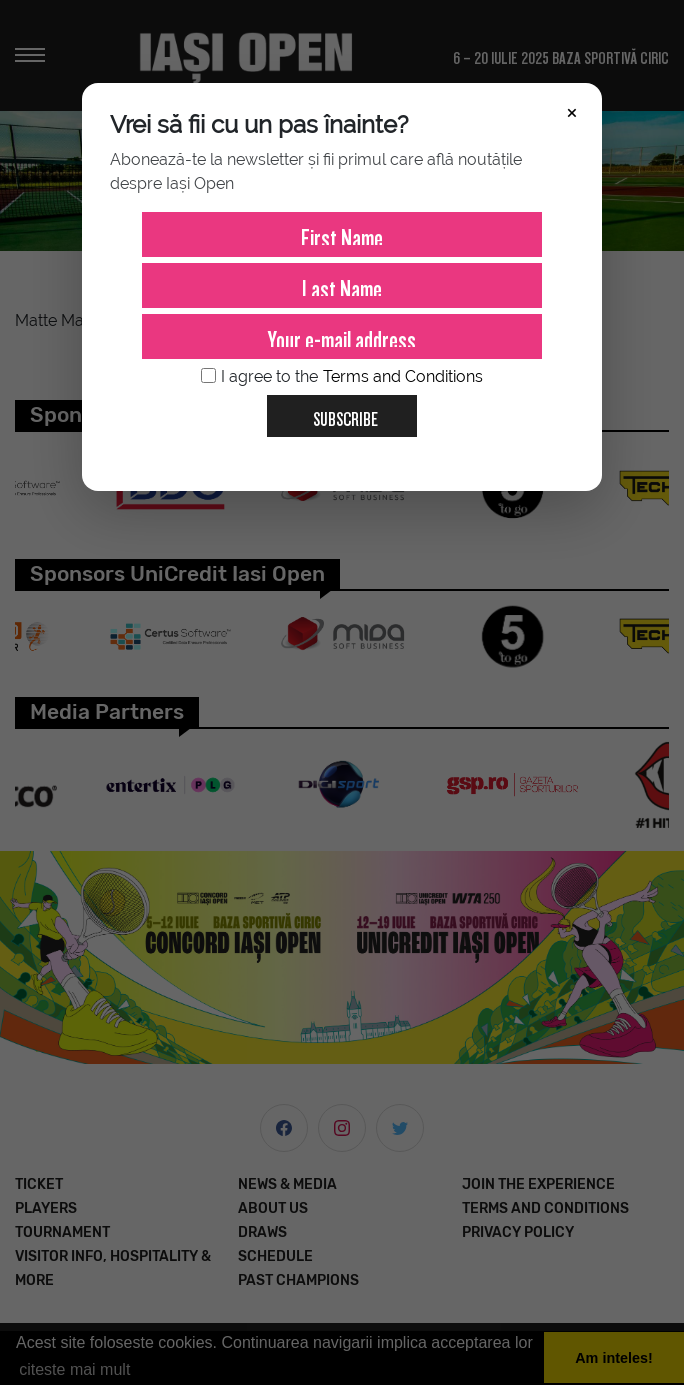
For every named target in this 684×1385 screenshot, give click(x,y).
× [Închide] (572, 111)
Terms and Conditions (403, 376)
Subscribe (337, 412)
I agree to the (342, 377)
